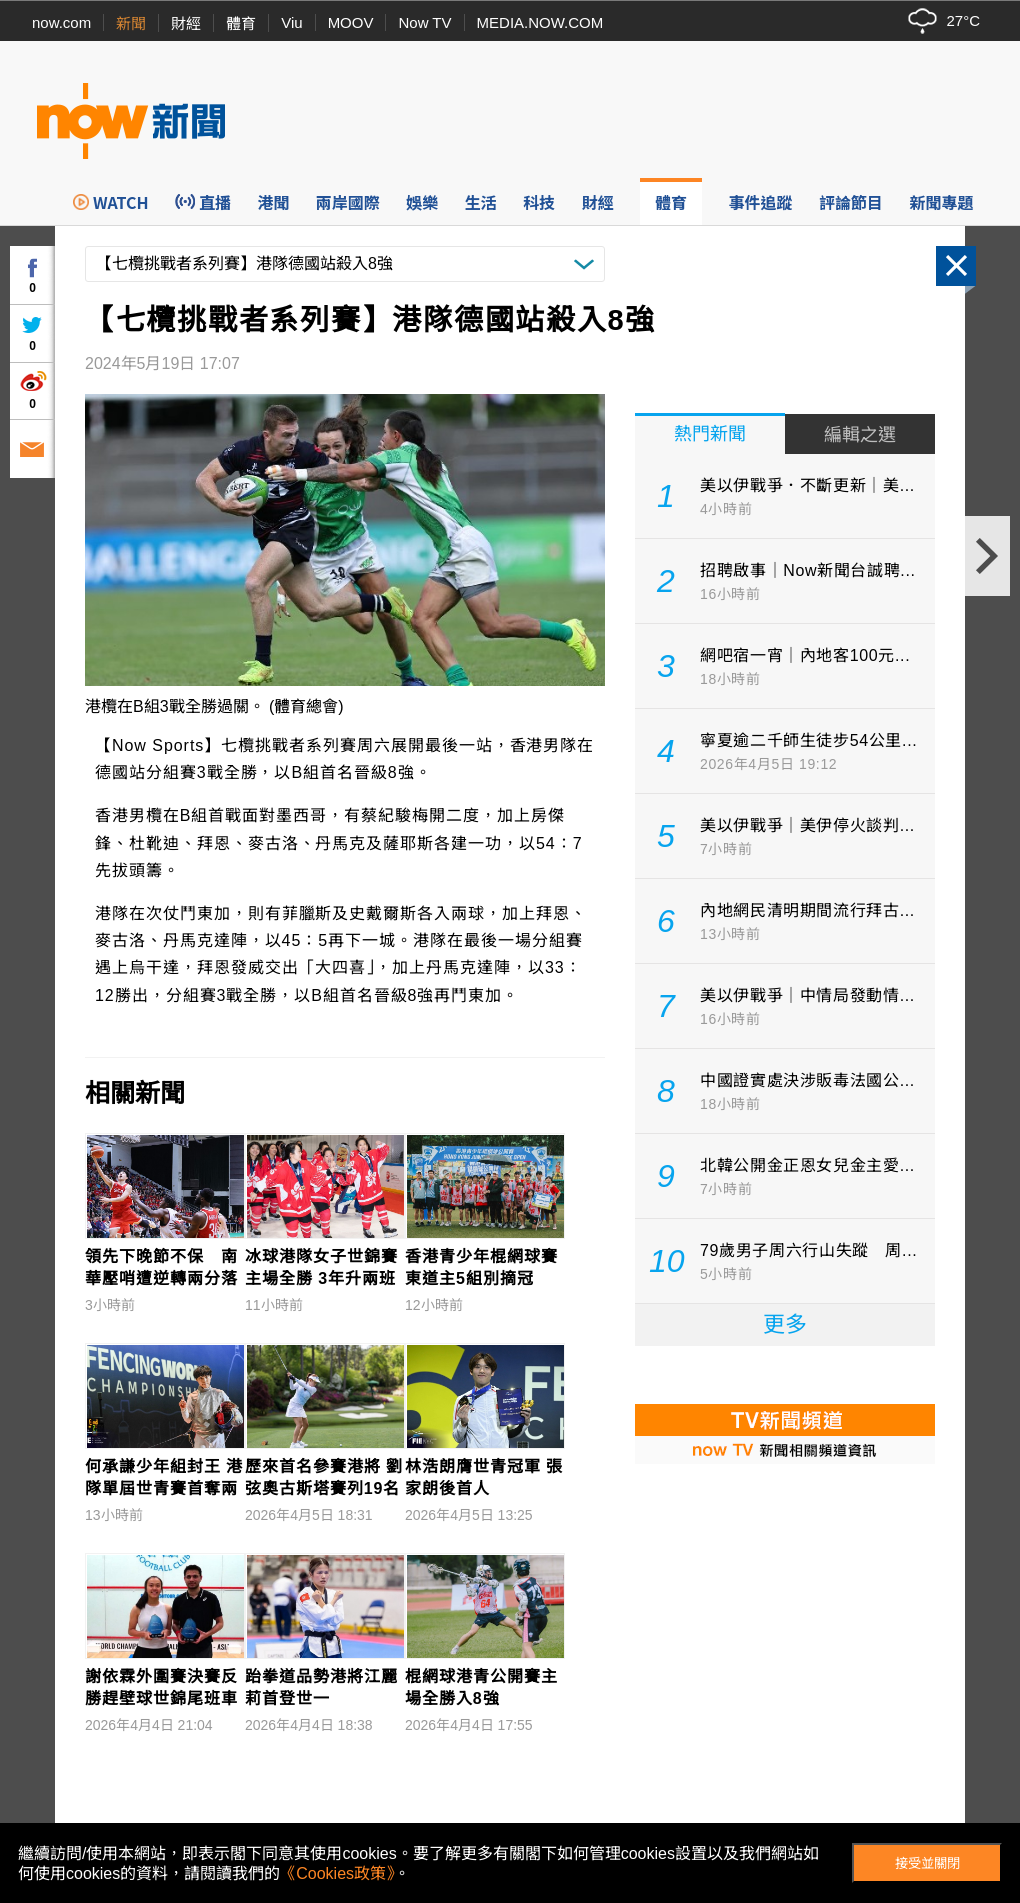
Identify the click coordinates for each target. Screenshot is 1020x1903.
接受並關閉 (927, 1863)
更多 (785, 1324)
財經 (186, 23)
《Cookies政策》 (337, 1873)
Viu (291, 22)
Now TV (424, 22)
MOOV (351, 22)
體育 (241, 23)
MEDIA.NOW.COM (540, 22)
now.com (61, 22)
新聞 (131, 23)
